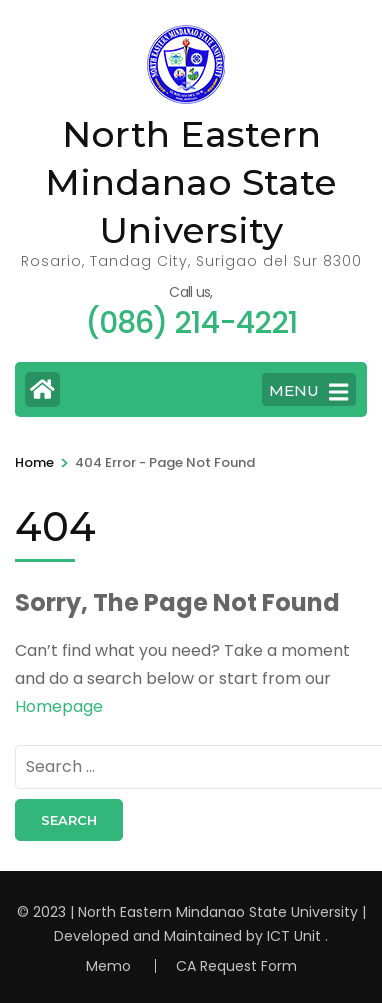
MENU (308, 392)
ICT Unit (294, 936)
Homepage (59, 706)
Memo (108, 966)
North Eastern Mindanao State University (191, 182)
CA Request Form (236, 966)
